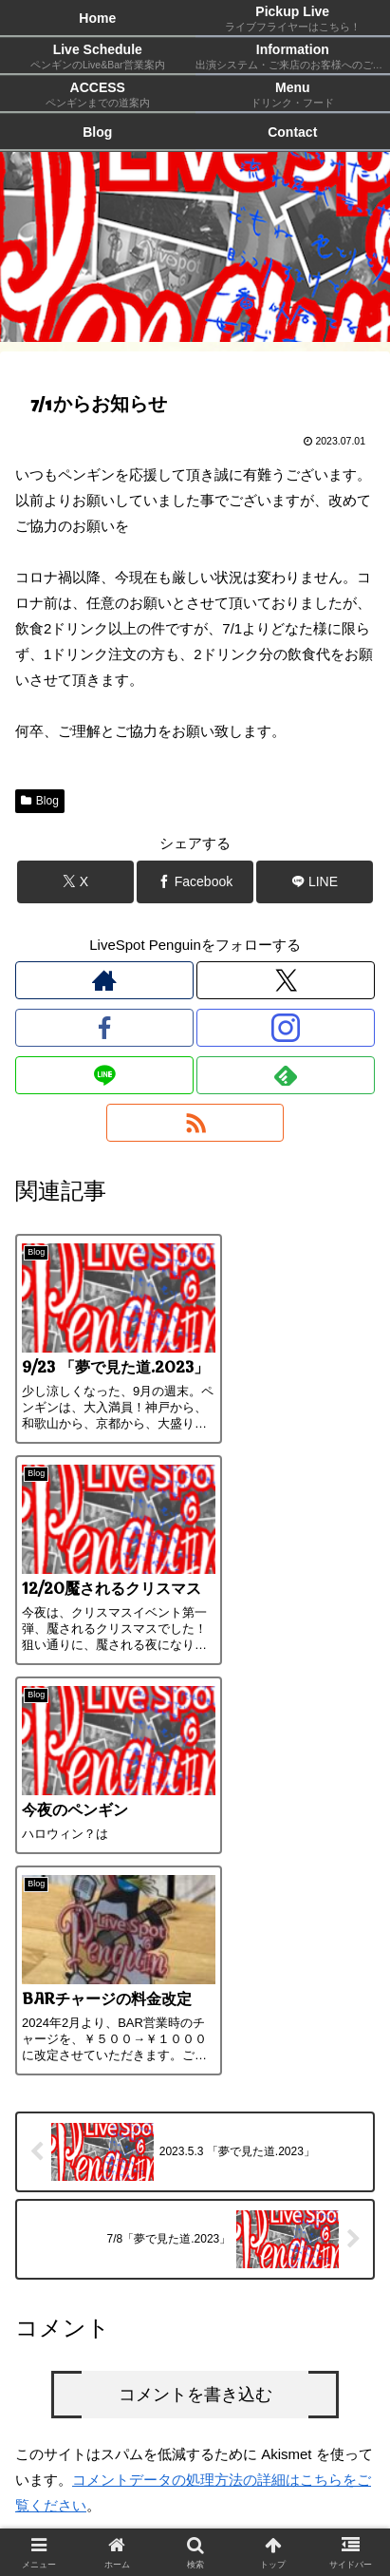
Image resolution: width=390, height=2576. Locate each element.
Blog (40, 800)
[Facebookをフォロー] (104, 1028)
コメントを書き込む (195, 1990)
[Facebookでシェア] (195, 882)
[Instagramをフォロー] (285, 1028)
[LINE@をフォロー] (104, 1075)
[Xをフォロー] (285, 980)
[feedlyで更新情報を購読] (285, 1075)
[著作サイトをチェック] (104, 980)
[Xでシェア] (75, 882)
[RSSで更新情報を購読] (195, 1123)
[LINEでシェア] (314, 882)
